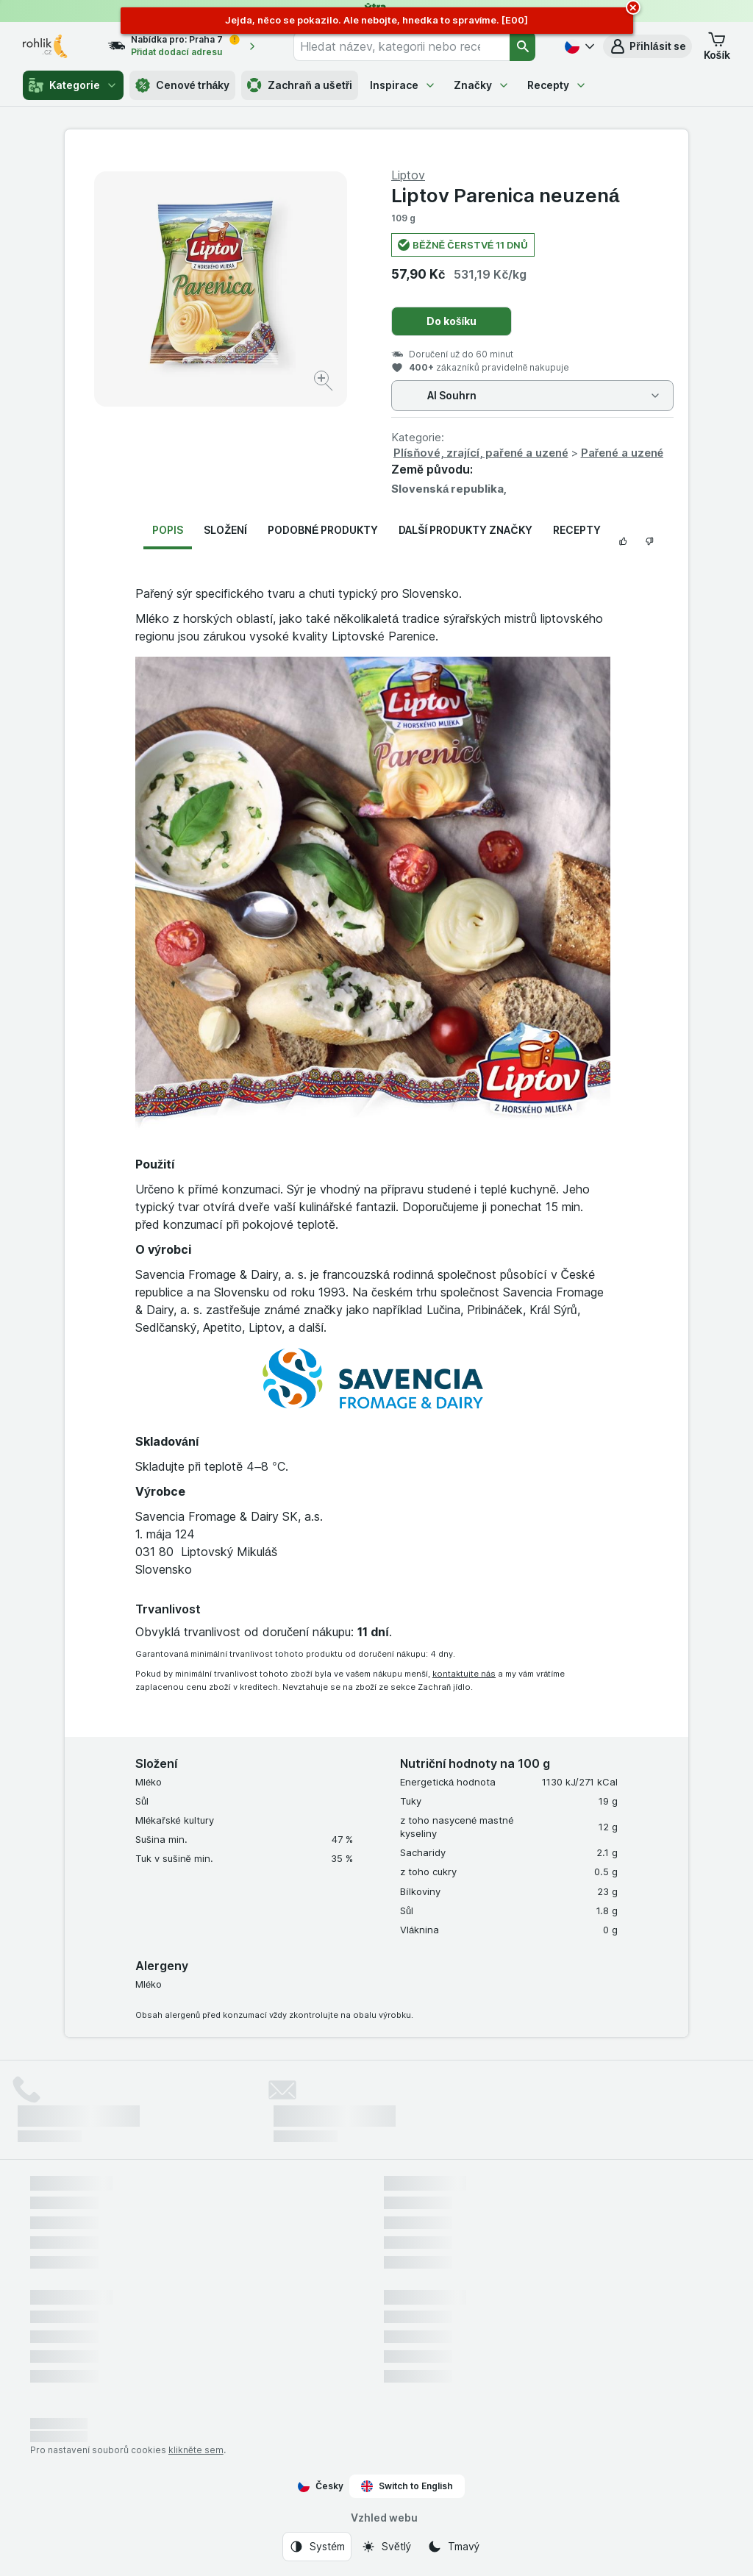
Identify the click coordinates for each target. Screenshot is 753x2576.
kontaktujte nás (464, 1674)
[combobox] (401, 46)
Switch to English (407, 2486)
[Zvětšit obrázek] (324, 383)
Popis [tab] (167, 530)
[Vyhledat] (523, 46)
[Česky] (578, 46)
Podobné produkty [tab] (323, 530)
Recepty (557, 85)
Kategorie (73, 85)
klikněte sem (196, 2449)
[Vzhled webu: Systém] (316, 2546)
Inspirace (403, 85)
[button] (647, 46)
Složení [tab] (225, 530)
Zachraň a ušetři (299, 85)
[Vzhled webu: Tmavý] (453, 2546)
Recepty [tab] (577, 530)
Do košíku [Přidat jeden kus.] (452, 321)
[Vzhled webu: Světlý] (386, 2546)
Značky (482, 85)
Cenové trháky (182, 85)
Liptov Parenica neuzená (505, 195)
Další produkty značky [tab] (465, 530)
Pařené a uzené (622, 453)
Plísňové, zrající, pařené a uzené (480, 453)
